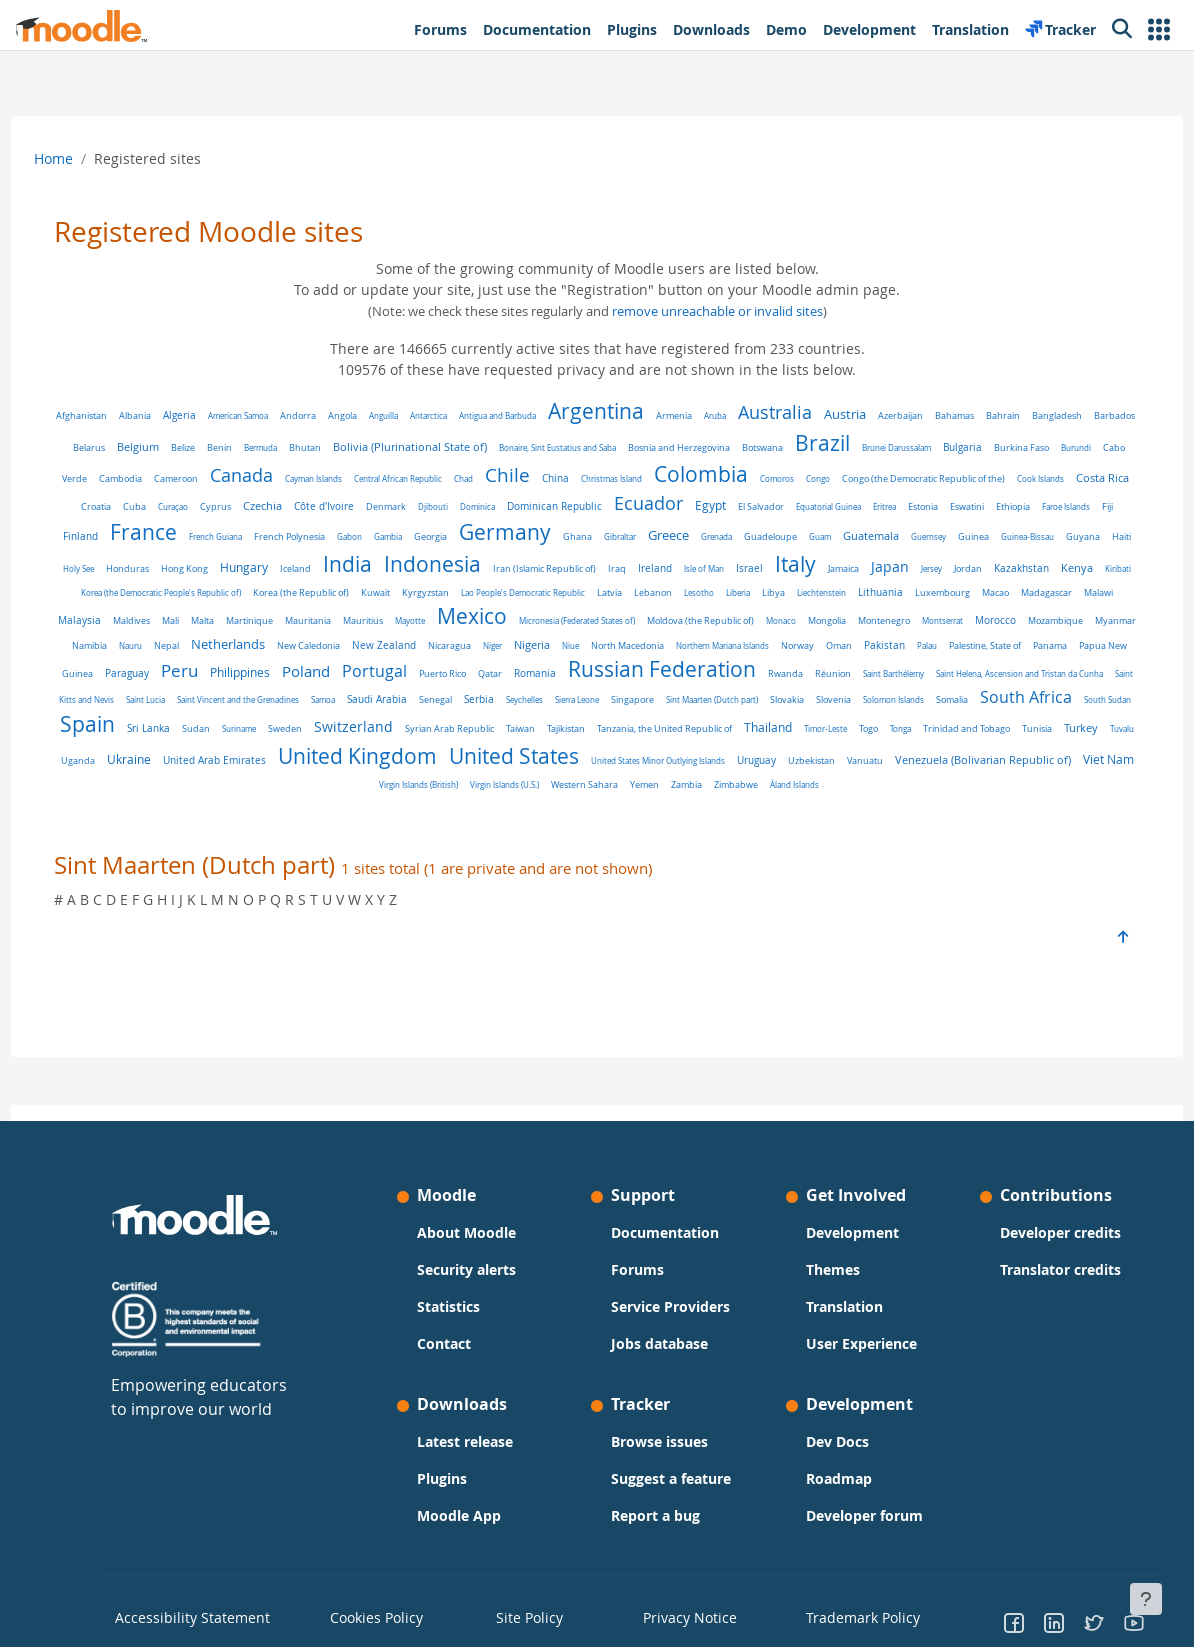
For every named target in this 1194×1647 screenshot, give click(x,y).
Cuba (432, 506)
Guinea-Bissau (399, 568)
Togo (853, 765)
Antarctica (485, 415)
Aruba (772, 415)
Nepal (913, 653)
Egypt (1008, 505)
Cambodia (346, 479)
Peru (999, 676)
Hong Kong (636, 568)
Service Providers (670, 1306)
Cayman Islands (539, 478)
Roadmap (832, 1478)
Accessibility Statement (200, 1616)
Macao (568, 624)
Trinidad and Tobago (951, 766)
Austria (902, 414)
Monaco (452, 652)
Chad (689, 478)
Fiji (409, 536)
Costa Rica (340, 506)
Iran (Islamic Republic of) (996, 569)
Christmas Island (837, 478)
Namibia (836, 652)
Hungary (696, 567)
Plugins (449, 1478)
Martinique (889, 624)
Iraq (1069, 569)
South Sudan (1005, 741)
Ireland (129, 599)
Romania (358, 709)
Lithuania (453, 624)
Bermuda (413, 447)
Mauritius (1003, 624)
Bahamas (1011, 415)
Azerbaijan (957, 415)
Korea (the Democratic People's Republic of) (697, 599)
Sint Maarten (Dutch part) (610, 741)
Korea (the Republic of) (837, 600)
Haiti (493, 569)
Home (90, 158)
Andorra (355, 415)
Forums (637, 1269)
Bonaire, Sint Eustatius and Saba (710, 447)
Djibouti (731, 506)
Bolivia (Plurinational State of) (563, 446)
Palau (680, 679)
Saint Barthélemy (716, 709)
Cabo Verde (288, 478)
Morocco (666, 652)
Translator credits (1046, 1269)
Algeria (236, 415)
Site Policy (531, 1616)
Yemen (711, 818)
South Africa (924, 739)
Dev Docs (830, 1441)
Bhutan (458, 447)
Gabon (713, 536)
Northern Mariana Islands (475, 679)
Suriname (224, 765)
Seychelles (422, 741)
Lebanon (226, 625)
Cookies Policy (383, 1616)
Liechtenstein (394, 624)
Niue (323, 679)
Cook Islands (278, 506)
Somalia (850, 741)
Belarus (242, 447)
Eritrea (186, 536)
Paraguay (947, 679)
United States (598, 790)
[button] (1159, 29)
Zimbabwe (803, 819)
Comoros (1003, 478)
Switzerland (338, 763)
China (781, 478)
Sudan (181, 766)
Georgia (794, 536)
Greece (1032, 535)
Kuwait (911, 600)
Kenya (551, 598)
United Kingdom (441, 790)
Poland (129, 707)
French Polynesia (653, 536)
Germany (869, 532)
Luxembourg (515, 625)
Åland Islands (861, 818)
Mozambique (726, 653)
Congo (1044, 478)
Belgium (291, 446)
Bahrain (1060, 415)
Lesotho (272, 624)
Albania (192, 416)
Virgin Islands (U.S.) (571, 818)
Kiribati (592, 599)
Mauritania (948, 624)
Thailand (753, 764)
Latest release (472, 1441)
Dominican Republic (852, 506)
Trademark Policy (847, 1616)
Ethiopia (315, 536)
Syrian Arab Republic (434, 766)
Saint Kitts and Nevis (975, 709)
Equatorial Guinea (130, 536)
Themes (826, 1269)
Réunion (656, 710)
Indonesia (884, 564)
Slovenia (731, 741)
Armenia (731, 416)
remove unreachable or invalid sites (717, 311)
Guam (192, 568)
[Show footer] (1146, 1599)
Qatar (313, 709)
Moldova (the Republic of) (371, 653)
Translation (837, 1306)
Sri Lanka (133, 765)
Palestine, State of (738, 680)
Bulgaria (123, 478)
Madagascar (619, 625)
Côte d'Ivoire (622, 506)
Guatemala (243, 568)
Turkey (1066, 764)
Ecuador (946, 503)
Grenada (1080, 536)
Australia (832, 412)
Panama (803, 679)
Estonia (225, 537)
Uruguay (840, 794)
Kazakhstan (495, 599)
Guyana (455, 568)
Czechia (560, 505)
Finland (444, 536)
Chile (733, 474)
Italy (269, 595)
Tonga (885, 765)
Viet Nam (408, 817)
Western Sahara (651, 818)
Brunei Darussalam (1049, 447)
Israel (223, 599)
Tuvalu (121, 794)
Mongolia (498, 653)
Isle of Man (178, 599)
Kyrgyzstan (961, 600)
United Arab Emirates (298, 794)
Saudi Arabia (275, 741)
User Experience (854, 1343)
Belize (336, 447)
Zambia (753, 819)
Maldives (771, 624)
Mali (810, 624)
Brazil (975, 443)
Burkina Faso (182, 479)
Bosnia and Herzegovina (832, 448)
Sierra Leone (475, 741)
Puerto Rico (265, 710)
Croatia (394, 506)
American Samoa (295, 415)
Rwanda (608, 710)
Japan (364, 598)
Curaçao (471, 506)
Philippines (1060, 678)
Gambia (752, 536)
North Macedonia (380, 680)
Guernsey (300, 568)
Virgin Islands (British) (485, 818)
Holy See (530, 568)
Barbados (193, 447)
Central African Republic (624, 478)
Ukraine (213, 793)
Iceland (747, 568)
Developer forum (857, 1515)
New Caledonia (1055, 652)
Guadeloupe (142, 568)
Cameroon (402, 478)
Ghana (941, 536)
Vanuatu (949, 794)
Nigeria (285, 679)
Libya (346, 624)
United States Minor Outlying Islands (742, 794)
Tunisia (1022, 765)
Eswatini (269, 536)
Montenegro (555, 652)
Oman (592, 680)
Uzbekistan (895, 794)
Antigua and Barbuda (554, 415)
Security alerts (473, 1269)
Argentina (653, 411)
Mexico (143, 648)
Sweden (270, 765)
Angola (399, 415)
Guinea (345, 568)
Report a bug (655, 1515)
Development (845, 1232)
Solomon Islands (791, 741)
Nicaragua (202, 680)
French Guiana (579, 536)
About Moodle (473, 1232)
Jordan (442, 599)
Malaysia (719, 624)
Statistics (455, 1306)
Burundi (237, 478)
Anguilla (440, 415)
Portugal (197, 707)
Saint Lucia (1044, 709)
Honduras (579, 568)
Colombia (927, 474)
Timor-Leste (810, 765)
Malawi (671, 624)
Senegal (333, 741)
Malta (842, 625)
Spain (1068, 737)
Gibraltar (984, 536)
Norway (550, 679)
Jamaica (317, 600)
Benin (372, 448)
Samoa (221, 741)
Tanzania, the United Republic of (649, 766)
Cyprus (513, 507)
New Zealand (137, 679)
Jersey (405, 599)
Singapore (530, 741)
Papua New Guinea (872, 679)
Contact (451, 1343)
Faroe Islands (368, 536)
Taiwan (505, 765)
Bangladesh (136, 448)
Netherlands (975, 651)
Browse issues (659, 1441)
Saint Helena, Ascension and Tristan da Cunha (842, 709)
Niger (245, 679)
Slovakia (685, 741)
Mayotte (1050, 624)
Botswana (915, 447)
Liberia (311, 624)
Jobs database (659, 1343)
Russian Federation (485, 705)
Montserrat (613, 652)
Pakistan (637, 679)
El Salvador (1059, 506)
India (799, 564)
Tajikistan (551, 765)
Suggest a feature (671, 1478)
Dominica (775, 506)
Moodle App (466, 1515)
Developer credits (1046, 1232)
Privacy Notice (678, 1616)
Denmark (684, 506)
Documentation (665, 1232)
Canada (467, 475)
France (507, 532)
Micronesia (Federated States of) (248, 652)
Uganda (162, 794)
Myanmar (786, 653)
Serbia (377, 741)
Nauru (877, 652)
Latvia (182, 624)
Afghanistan (138, 416)
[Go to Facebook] (1000, 1622)
